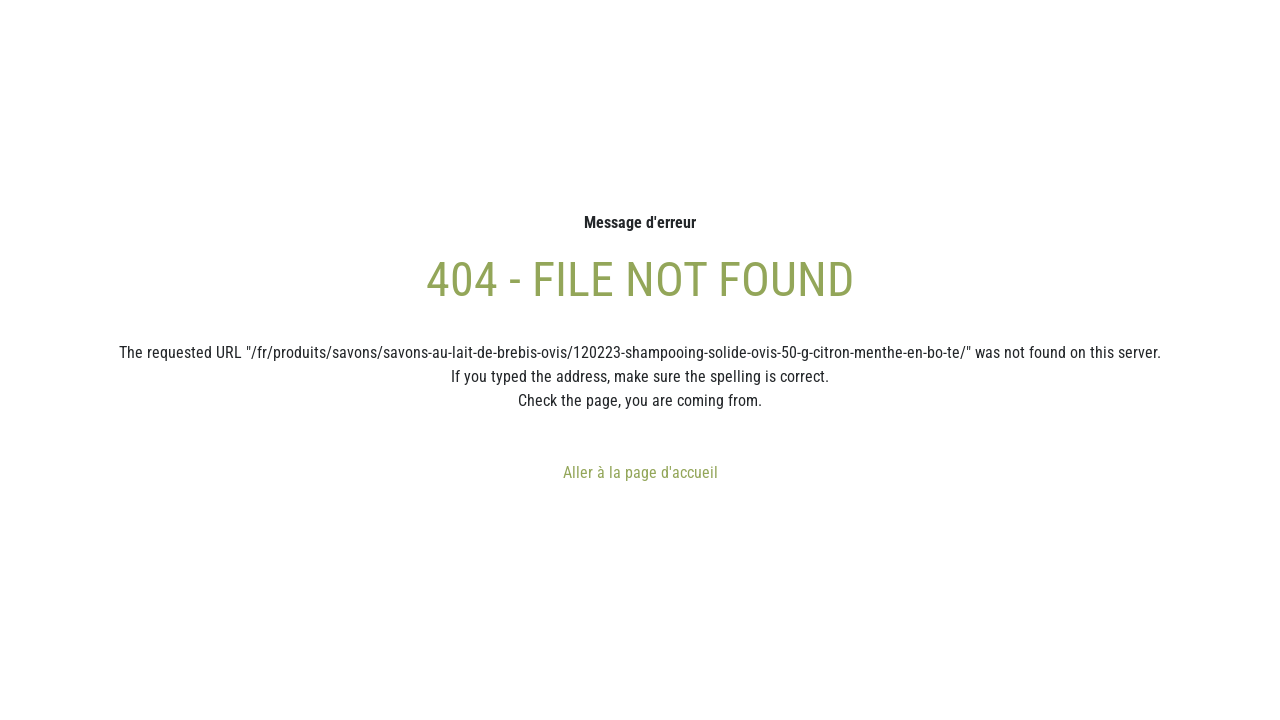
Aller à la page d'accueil (640, 472)
